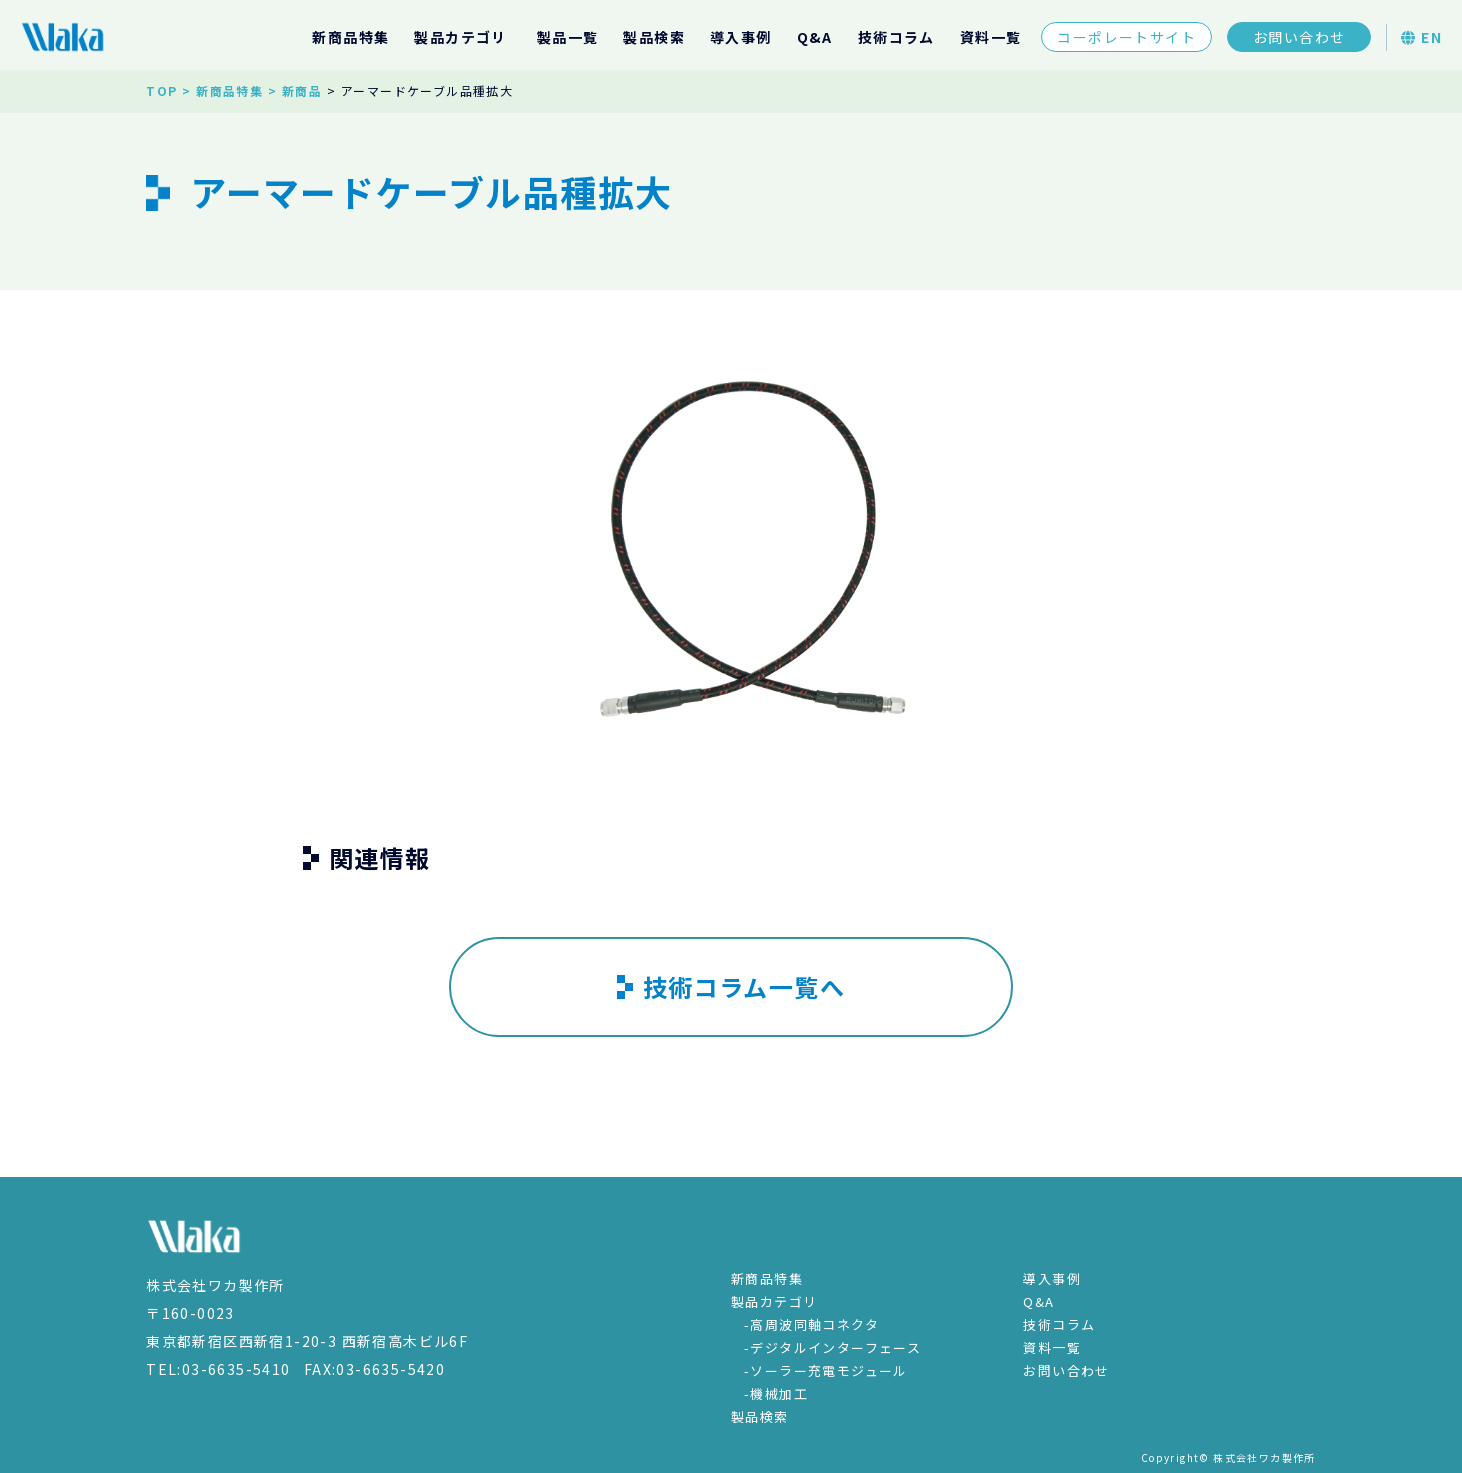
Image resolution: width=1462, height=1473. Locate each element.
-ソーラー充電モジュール (826, 1370)
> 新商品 (295, 90)
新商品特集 (350, 37)
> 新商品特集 (222, 90)
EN (1421, 37)
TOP (161, 90)
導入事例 (741, 37)
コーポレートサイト (1126, 37)
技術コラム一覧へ (731, 986)
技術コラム (896, 37)
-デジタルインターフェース (832, 1347)
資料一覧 (991, 37)
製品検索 (654, 37)
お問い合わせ (1299, 37)
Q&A (815, 37)
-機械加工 (776, 1393)
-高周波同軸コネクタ (811, 1324)
